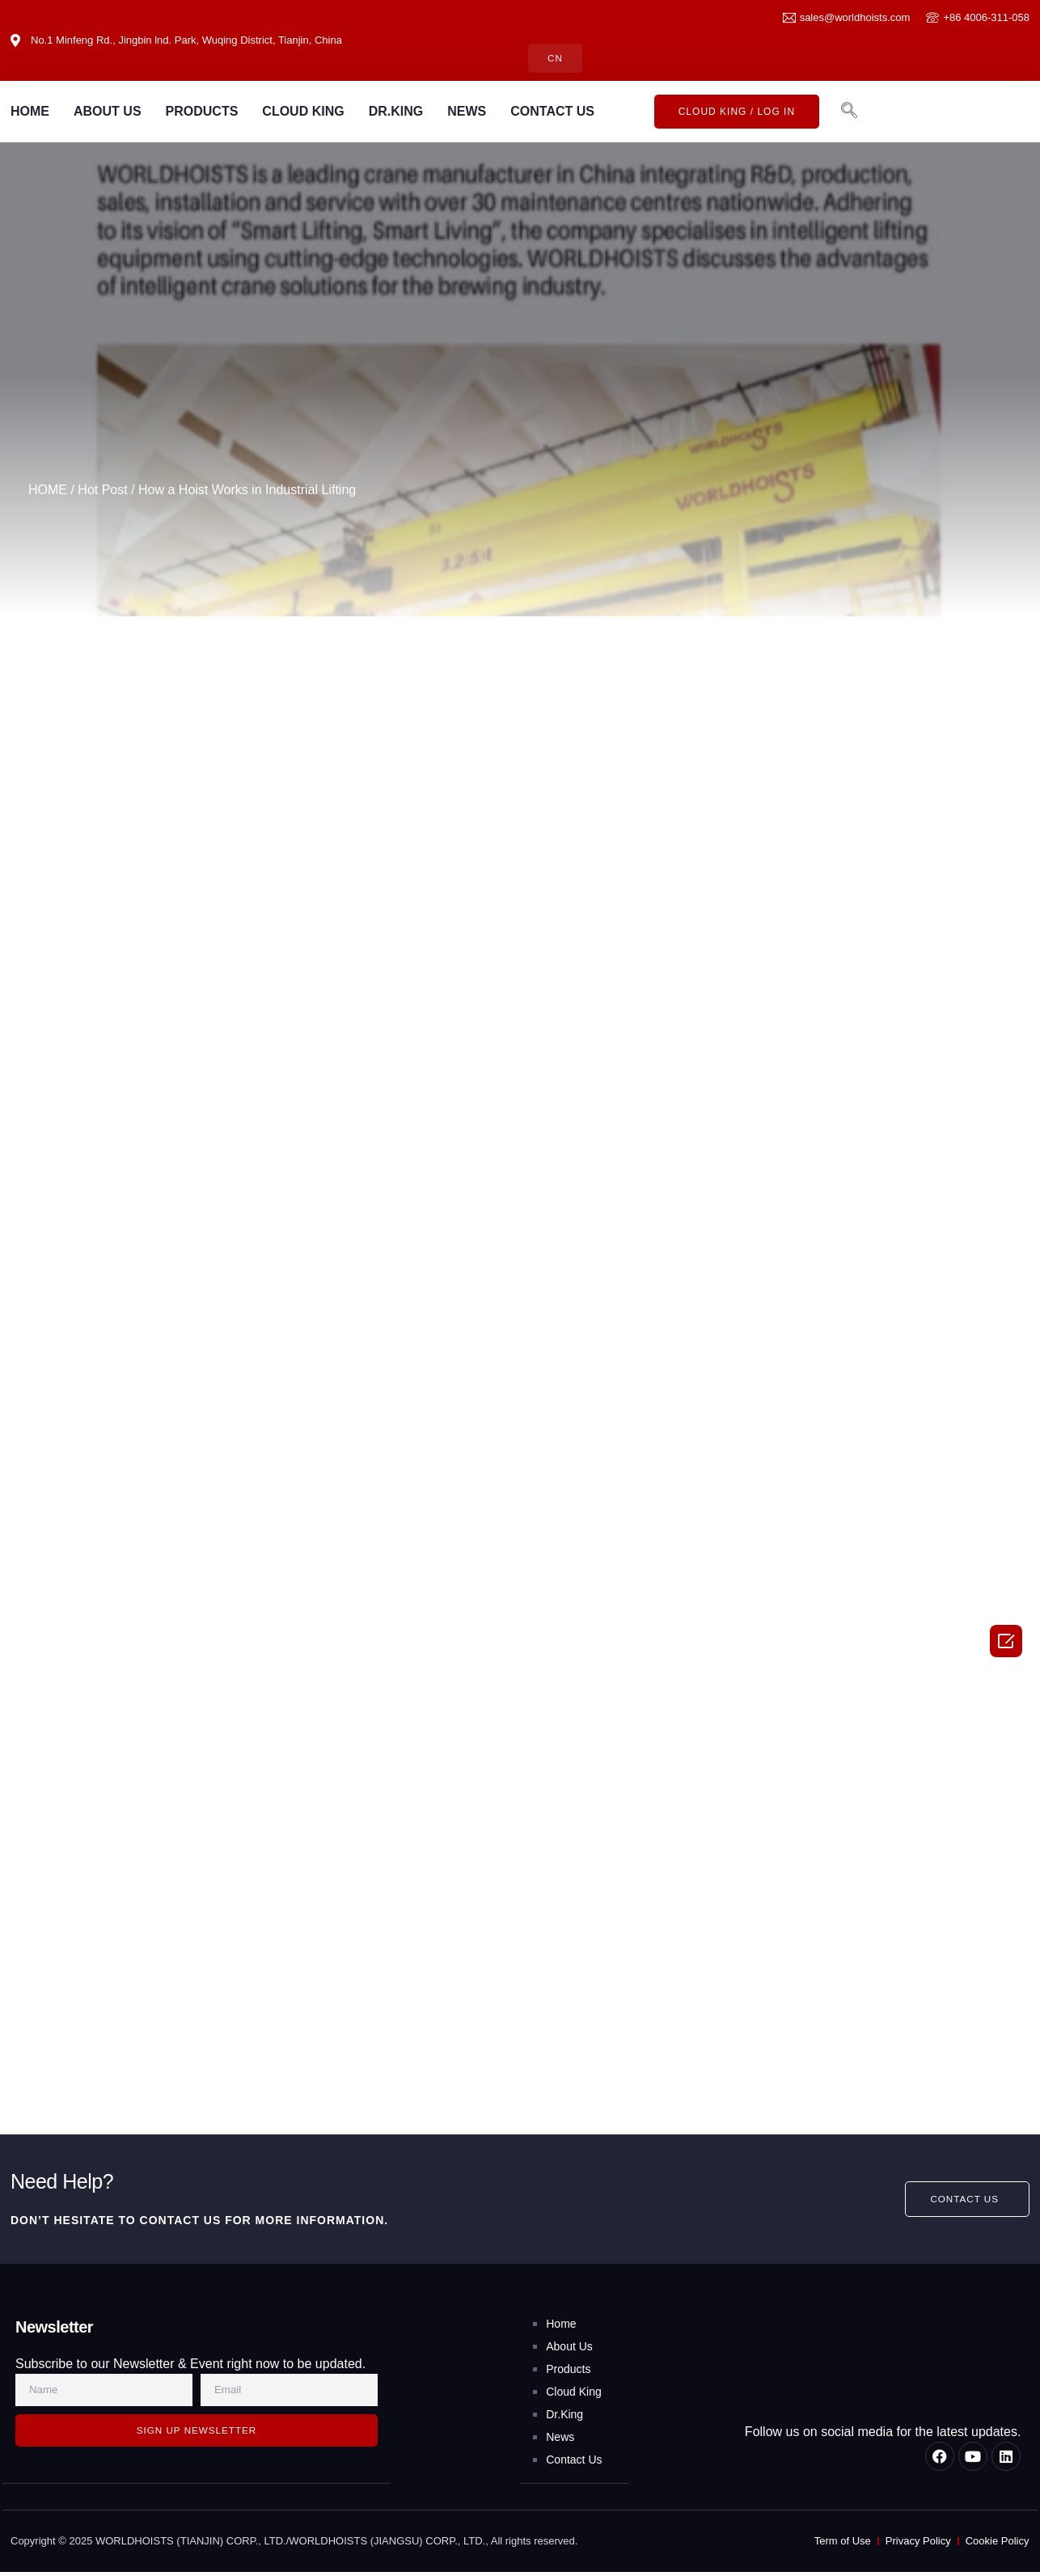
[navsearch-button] (849, 111)
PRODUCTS (202, 111)
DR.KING (396, 111)
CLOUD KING (303, 111)
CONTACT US (552, 111)
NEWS (466, 111)
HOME (30, 111)
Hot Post (102, 490)
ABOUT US (108, 111)
